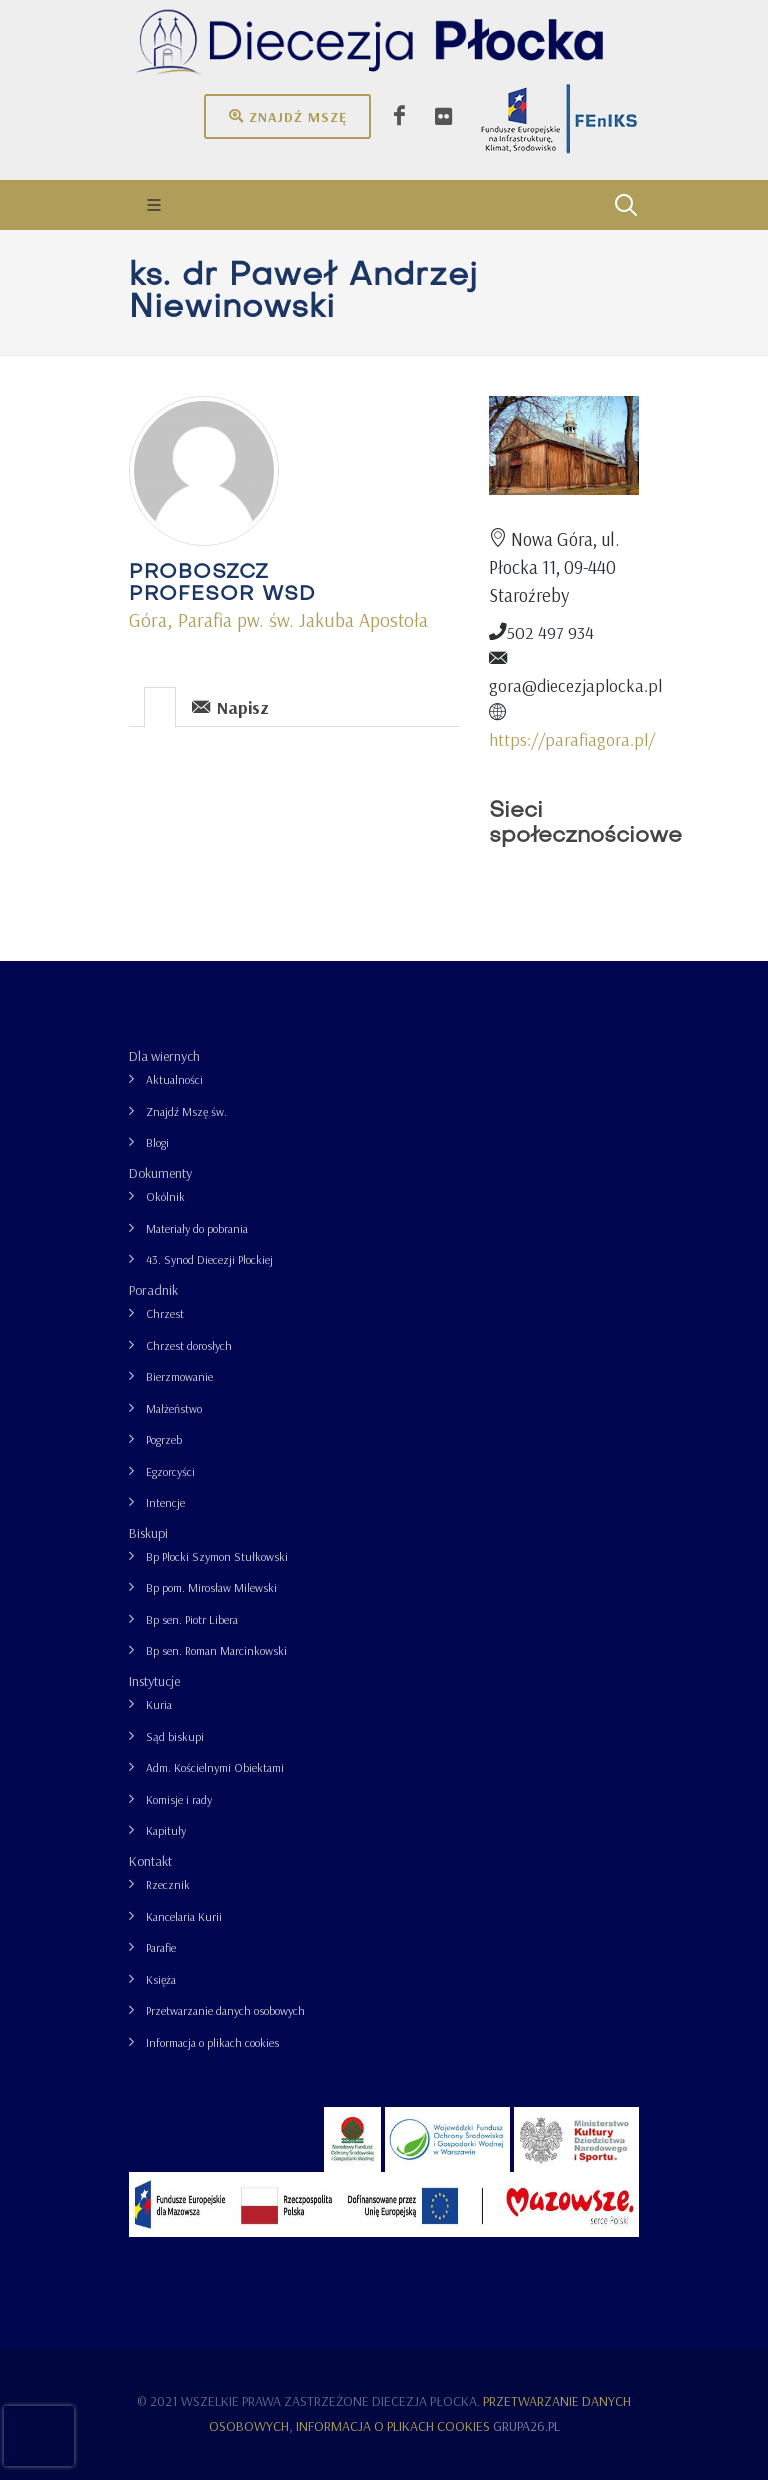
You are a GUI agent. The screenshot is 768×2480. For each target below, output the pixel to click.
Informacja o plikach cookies (212, 2042)
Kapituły (166, 1830)
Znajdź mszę (287, 116)
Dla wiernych (164, 1056)
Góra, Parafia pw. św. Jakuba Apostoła (278, 620)
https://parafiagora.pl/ (572, 739)
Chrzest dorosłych (189, 1345)
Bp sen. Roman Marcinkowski (216, 1650)
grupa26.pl (526, 2426)
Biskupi (148, 1533)
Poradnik (153, 1290)
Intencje (165, 1502)
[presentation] (160, 707)
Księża (161, 1979)
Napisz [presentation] (230, 706)
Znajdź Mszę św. (186, 1111)
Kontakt (150, 1861)
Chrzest (165, 1313)
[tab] (160, 705)
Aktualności (174, 1079)
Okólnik (165, 1196)
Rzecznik (168, 1884)
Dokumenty (160, 1173)
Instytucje (154, 1681)
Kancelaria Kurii (184, 1916)
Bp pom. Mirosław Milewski (211, 1587)
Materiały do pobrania (197, 1228)
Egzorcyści (170, 1471)
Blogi (157, 1142)
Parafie (161, 1947)
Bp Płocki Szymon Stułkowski (217, 1556)
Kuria (159, 1704)
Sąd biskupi (175, 1736)
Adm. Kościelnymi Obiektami (215, 1767)
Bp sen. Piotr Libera (192, 1619)
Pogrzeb (164, 1439)
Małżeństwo (174, 1408)
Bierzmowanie (179, 1376)
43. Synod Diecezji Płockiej (209, 1259)
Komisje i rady (179, 1799)
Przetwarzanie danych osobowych (225, 2010)
